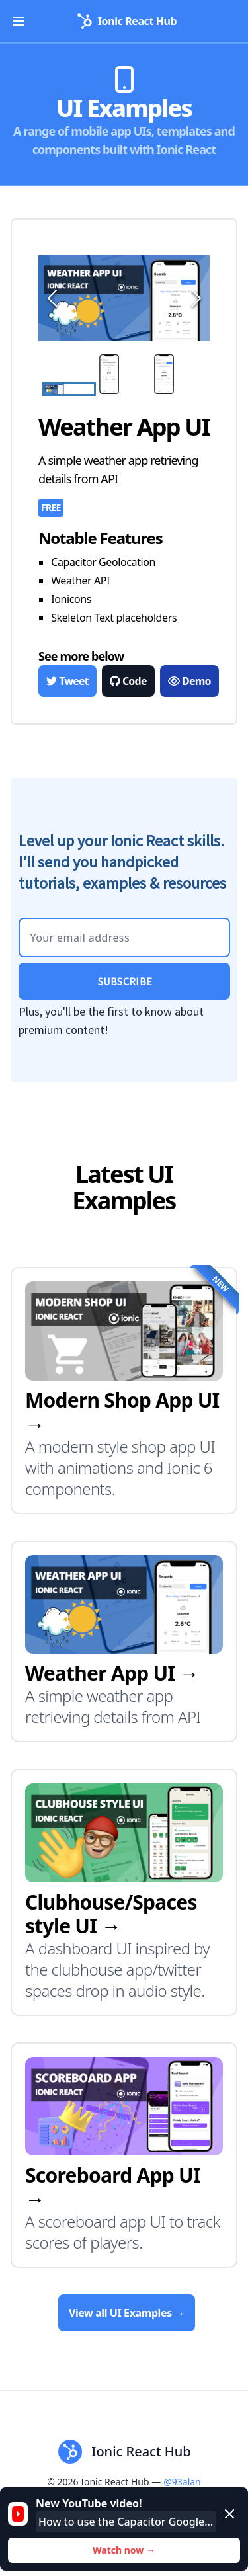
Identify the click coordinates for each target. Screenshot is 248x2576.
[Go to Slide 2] (124, 374)
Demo (189, 681)
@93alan (182, 2481)
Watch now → (124, 2550)
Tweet (67, 681)
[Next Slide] (194, 298)
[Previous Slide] (50, 298)
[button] (124, 298)
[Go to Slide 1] (69, 389)
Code (128, 681)
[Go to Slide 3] (179, 374)
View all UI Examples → (127, 2313)
